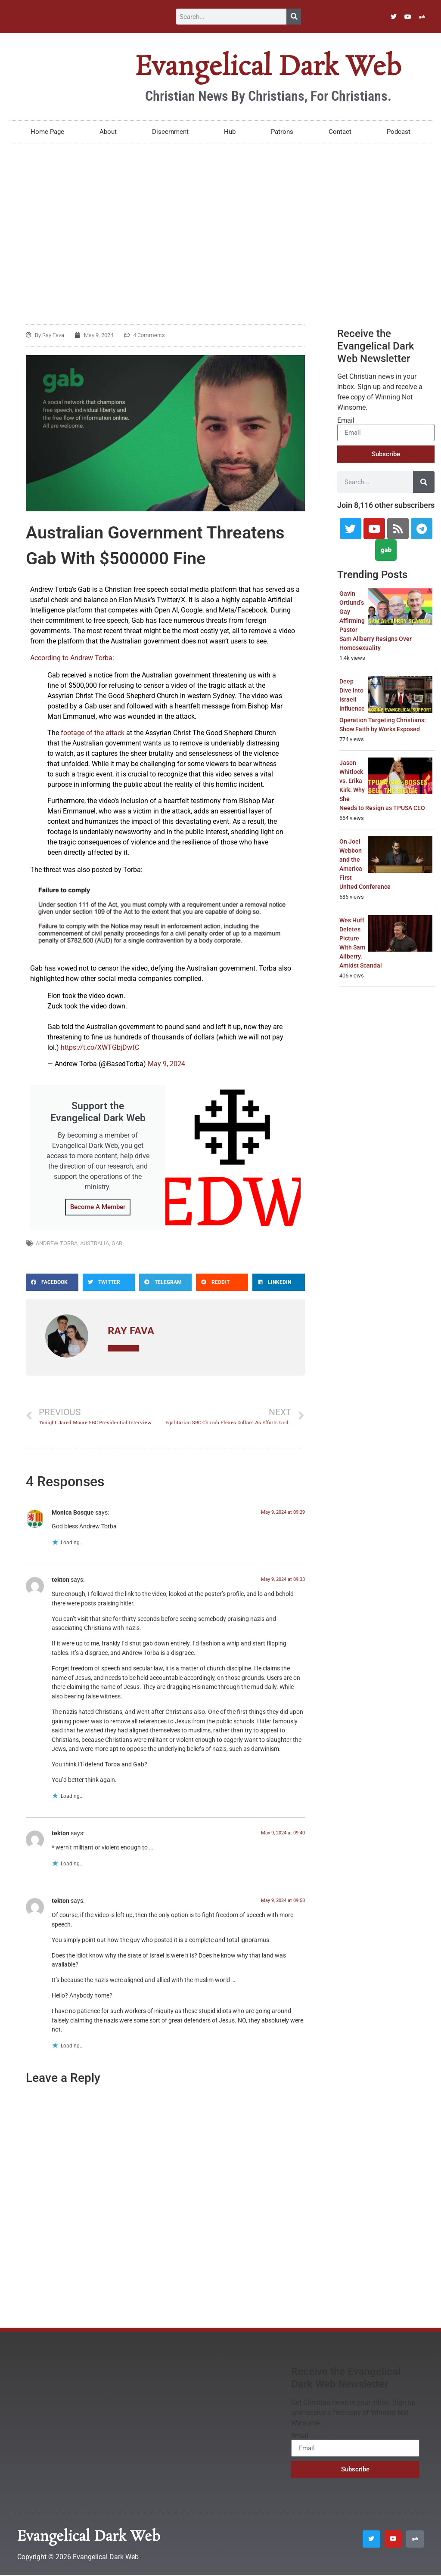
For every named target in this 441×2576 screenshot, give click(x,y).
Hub (230, 132)
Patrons (282, 132)
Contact (340, 132)
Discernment (170, 132)
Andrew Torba (57, 1243)
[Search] (293, 17)
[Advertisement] (220, 216)
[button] (52, 1282)
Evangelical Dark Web (268, 67)
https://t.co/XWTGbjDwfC (100, 1047)
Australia (94, 1243)
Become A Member (97, 1207)
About (108, 132)
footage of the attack (92, 733)
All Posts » (123, 1348)
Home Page (47, 132)
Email (345, 420)
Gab (117, 1243)
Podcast (398, 132)
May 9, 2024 (166, 1064)
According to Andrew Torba (71, 658)
